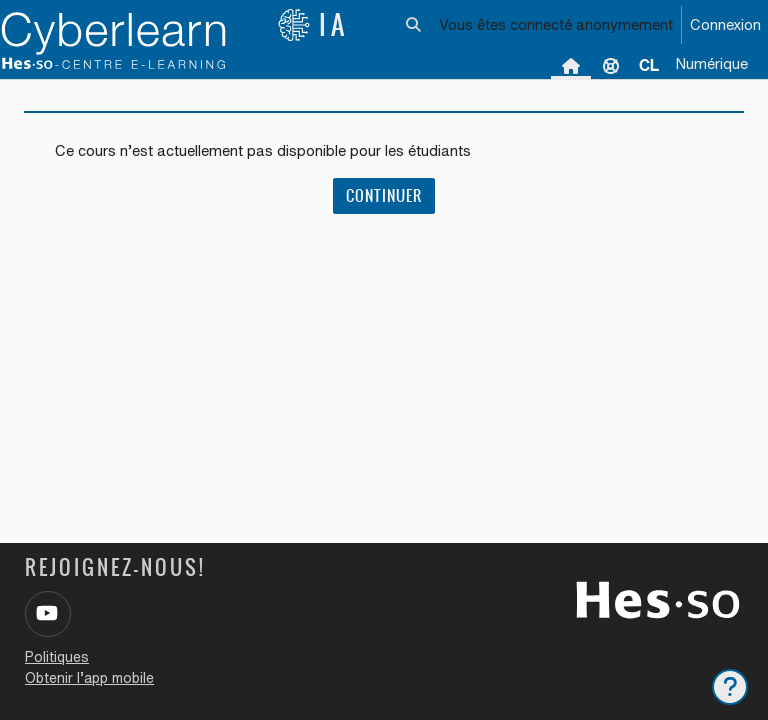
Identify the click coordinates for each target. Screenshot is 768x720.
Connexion (725, 24)
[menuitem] (649, 65)
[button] (414, 25)
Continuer (384, 195)
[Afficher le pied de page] (730, 687)
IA (313, 25)
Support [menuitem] (611, 65)
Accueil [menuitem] (571, 65)
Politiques (57, 657)
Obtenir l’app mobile (89, 678)
